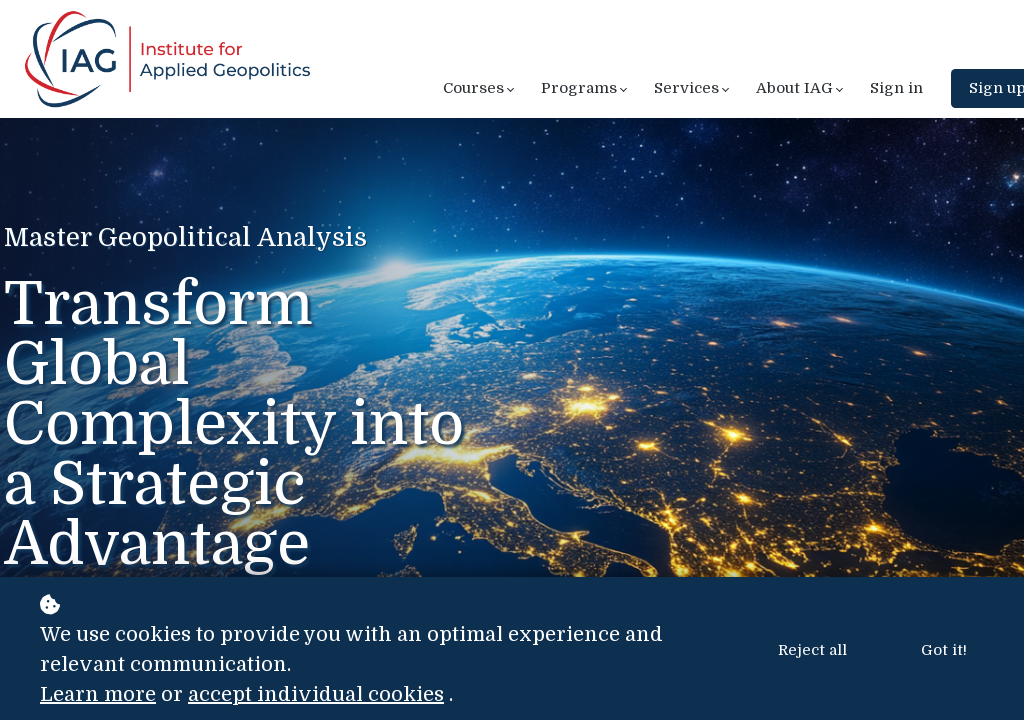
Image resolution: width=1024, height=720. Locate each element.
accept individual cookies (316, 694)
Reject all (812, 650)
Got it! (944, 650)
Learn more (98, 694)
